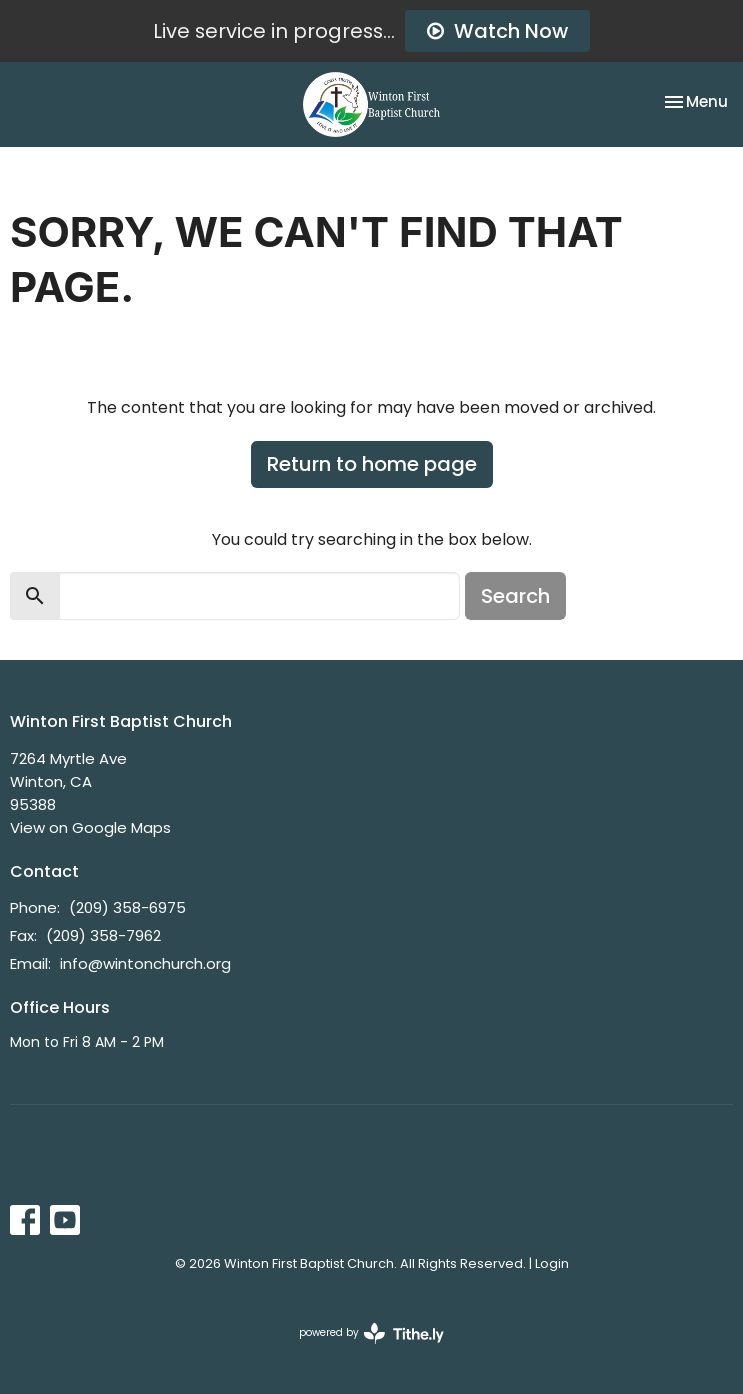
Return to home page (372, 464)
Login (552, 1263)
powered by (371, 1333)
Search (515, 596)
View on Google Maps (90, 827)
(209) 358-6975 (127, 907)
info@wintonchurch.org (145, 963)
